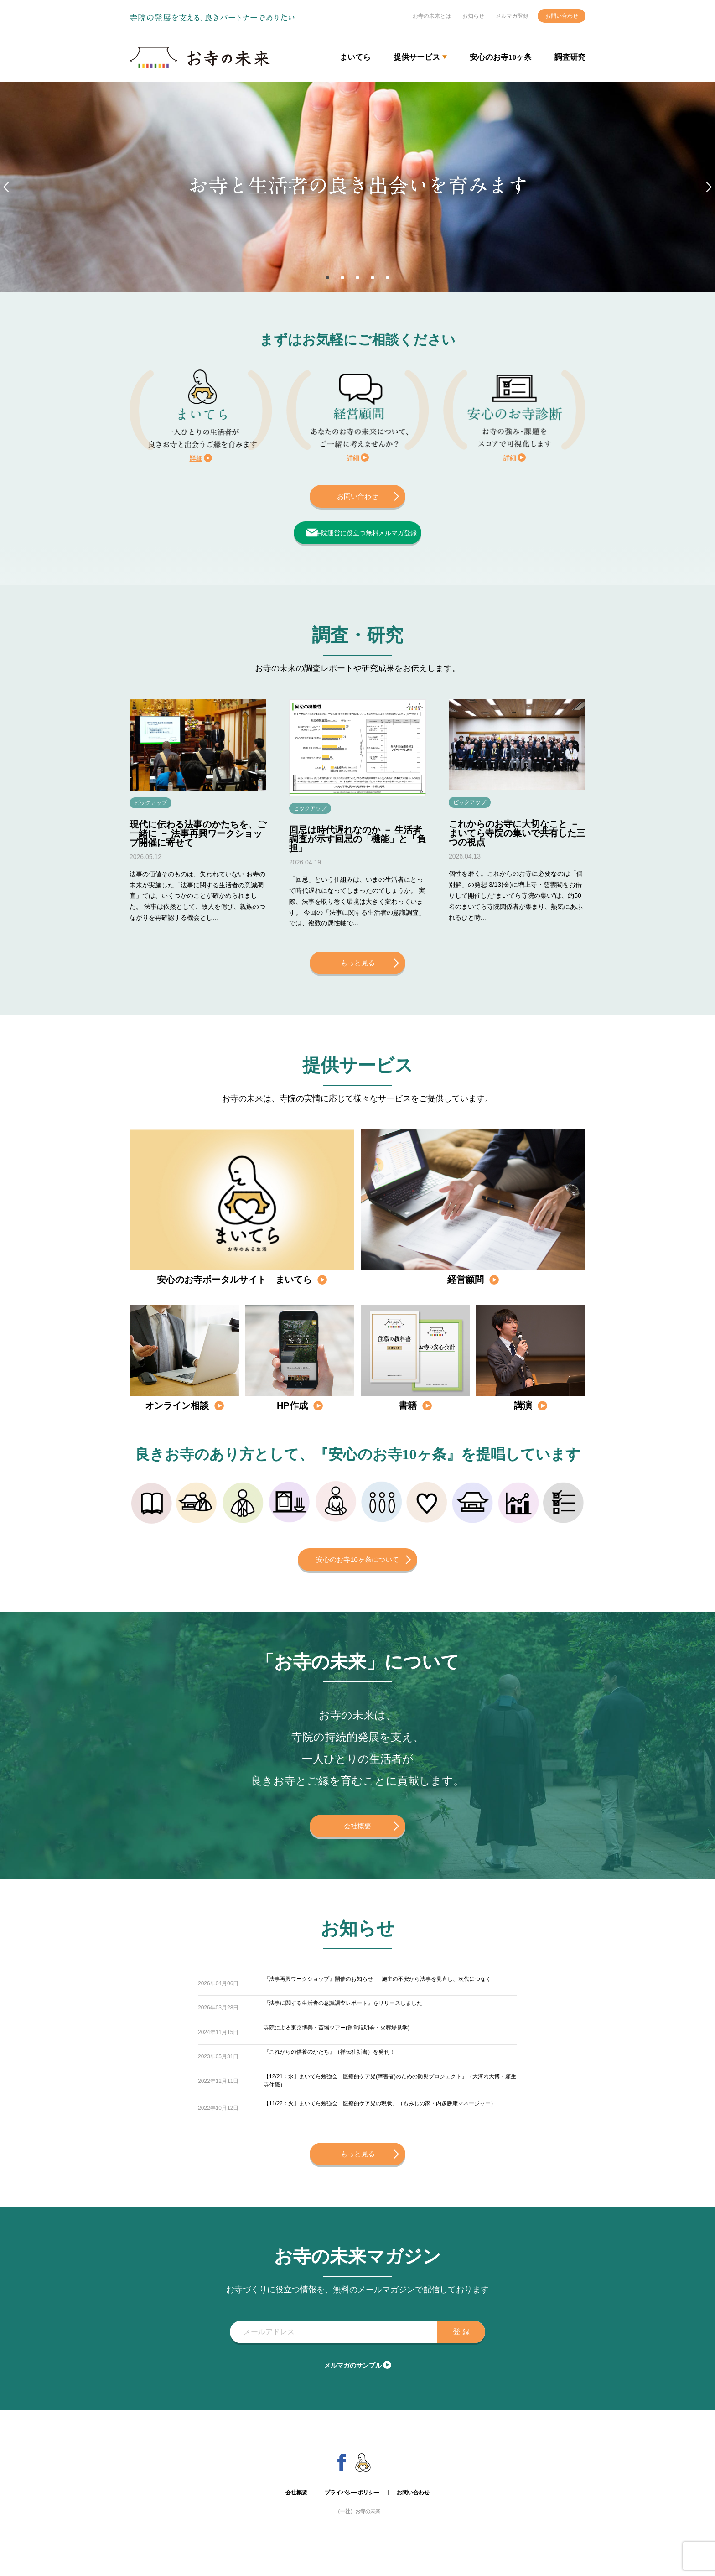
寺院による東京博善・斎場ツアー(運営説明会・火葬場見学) (336, 2039)
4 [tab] (374, 277)
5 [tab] (390, 277)
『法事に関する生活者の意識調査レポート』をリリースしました (343, 2015)
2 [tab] (341, 277)
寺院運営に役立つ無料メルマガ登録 (359, 532)
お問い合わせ (561, 16)
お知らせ (473, 16)
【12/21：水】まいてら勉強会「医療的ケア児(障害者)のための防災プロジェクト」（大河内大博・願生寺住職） (390, 2093)
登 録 (455, 2346)
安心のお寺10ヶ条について (357, 1567)
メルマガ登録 (512, 16)
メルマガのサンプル (353, 2379)
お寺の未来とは (432, 16)
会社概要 (357, 1833)
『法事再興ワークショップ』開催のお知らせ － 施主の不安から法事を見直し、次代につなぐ (377, 1991)
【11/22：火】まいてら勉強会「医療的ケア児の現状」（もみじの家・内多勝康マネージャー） (380, 2121)
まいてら (355, 57)
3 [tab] (357, 277)
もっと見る (357, 970)
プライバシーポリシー (352, 2506)
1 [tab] (324, 277)
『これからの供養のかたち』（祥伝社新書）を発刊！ (329, 2064)
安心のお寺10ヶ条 (501, 57)
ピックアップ (155, 808)
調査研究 (569, 57)
